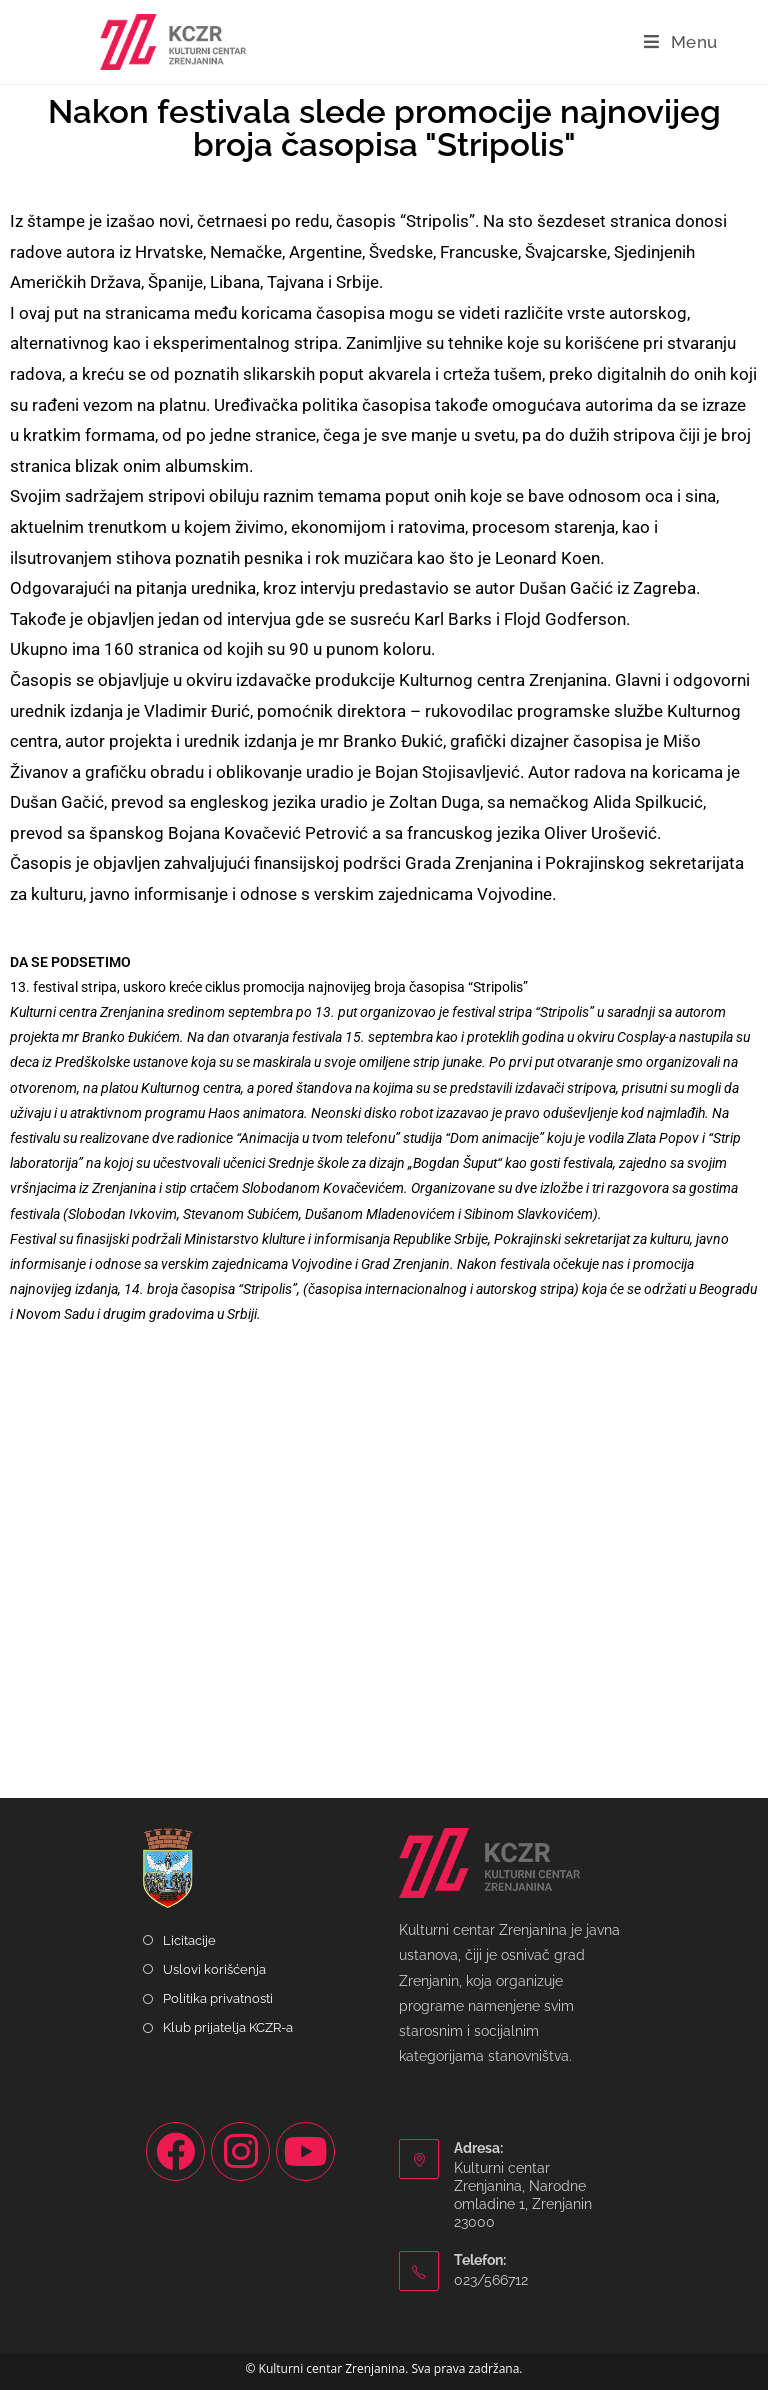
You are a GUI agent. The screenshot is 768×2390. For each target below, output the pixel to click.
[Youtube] (305, 2151)
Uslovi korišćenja (214, 1969)
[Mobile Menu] (681, 42)
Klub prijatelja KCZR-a (228, 2027)
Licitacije (189, 1940)
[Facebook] (175, 2151)
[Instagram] (240, 2151)
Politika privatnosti (218, 1998)
